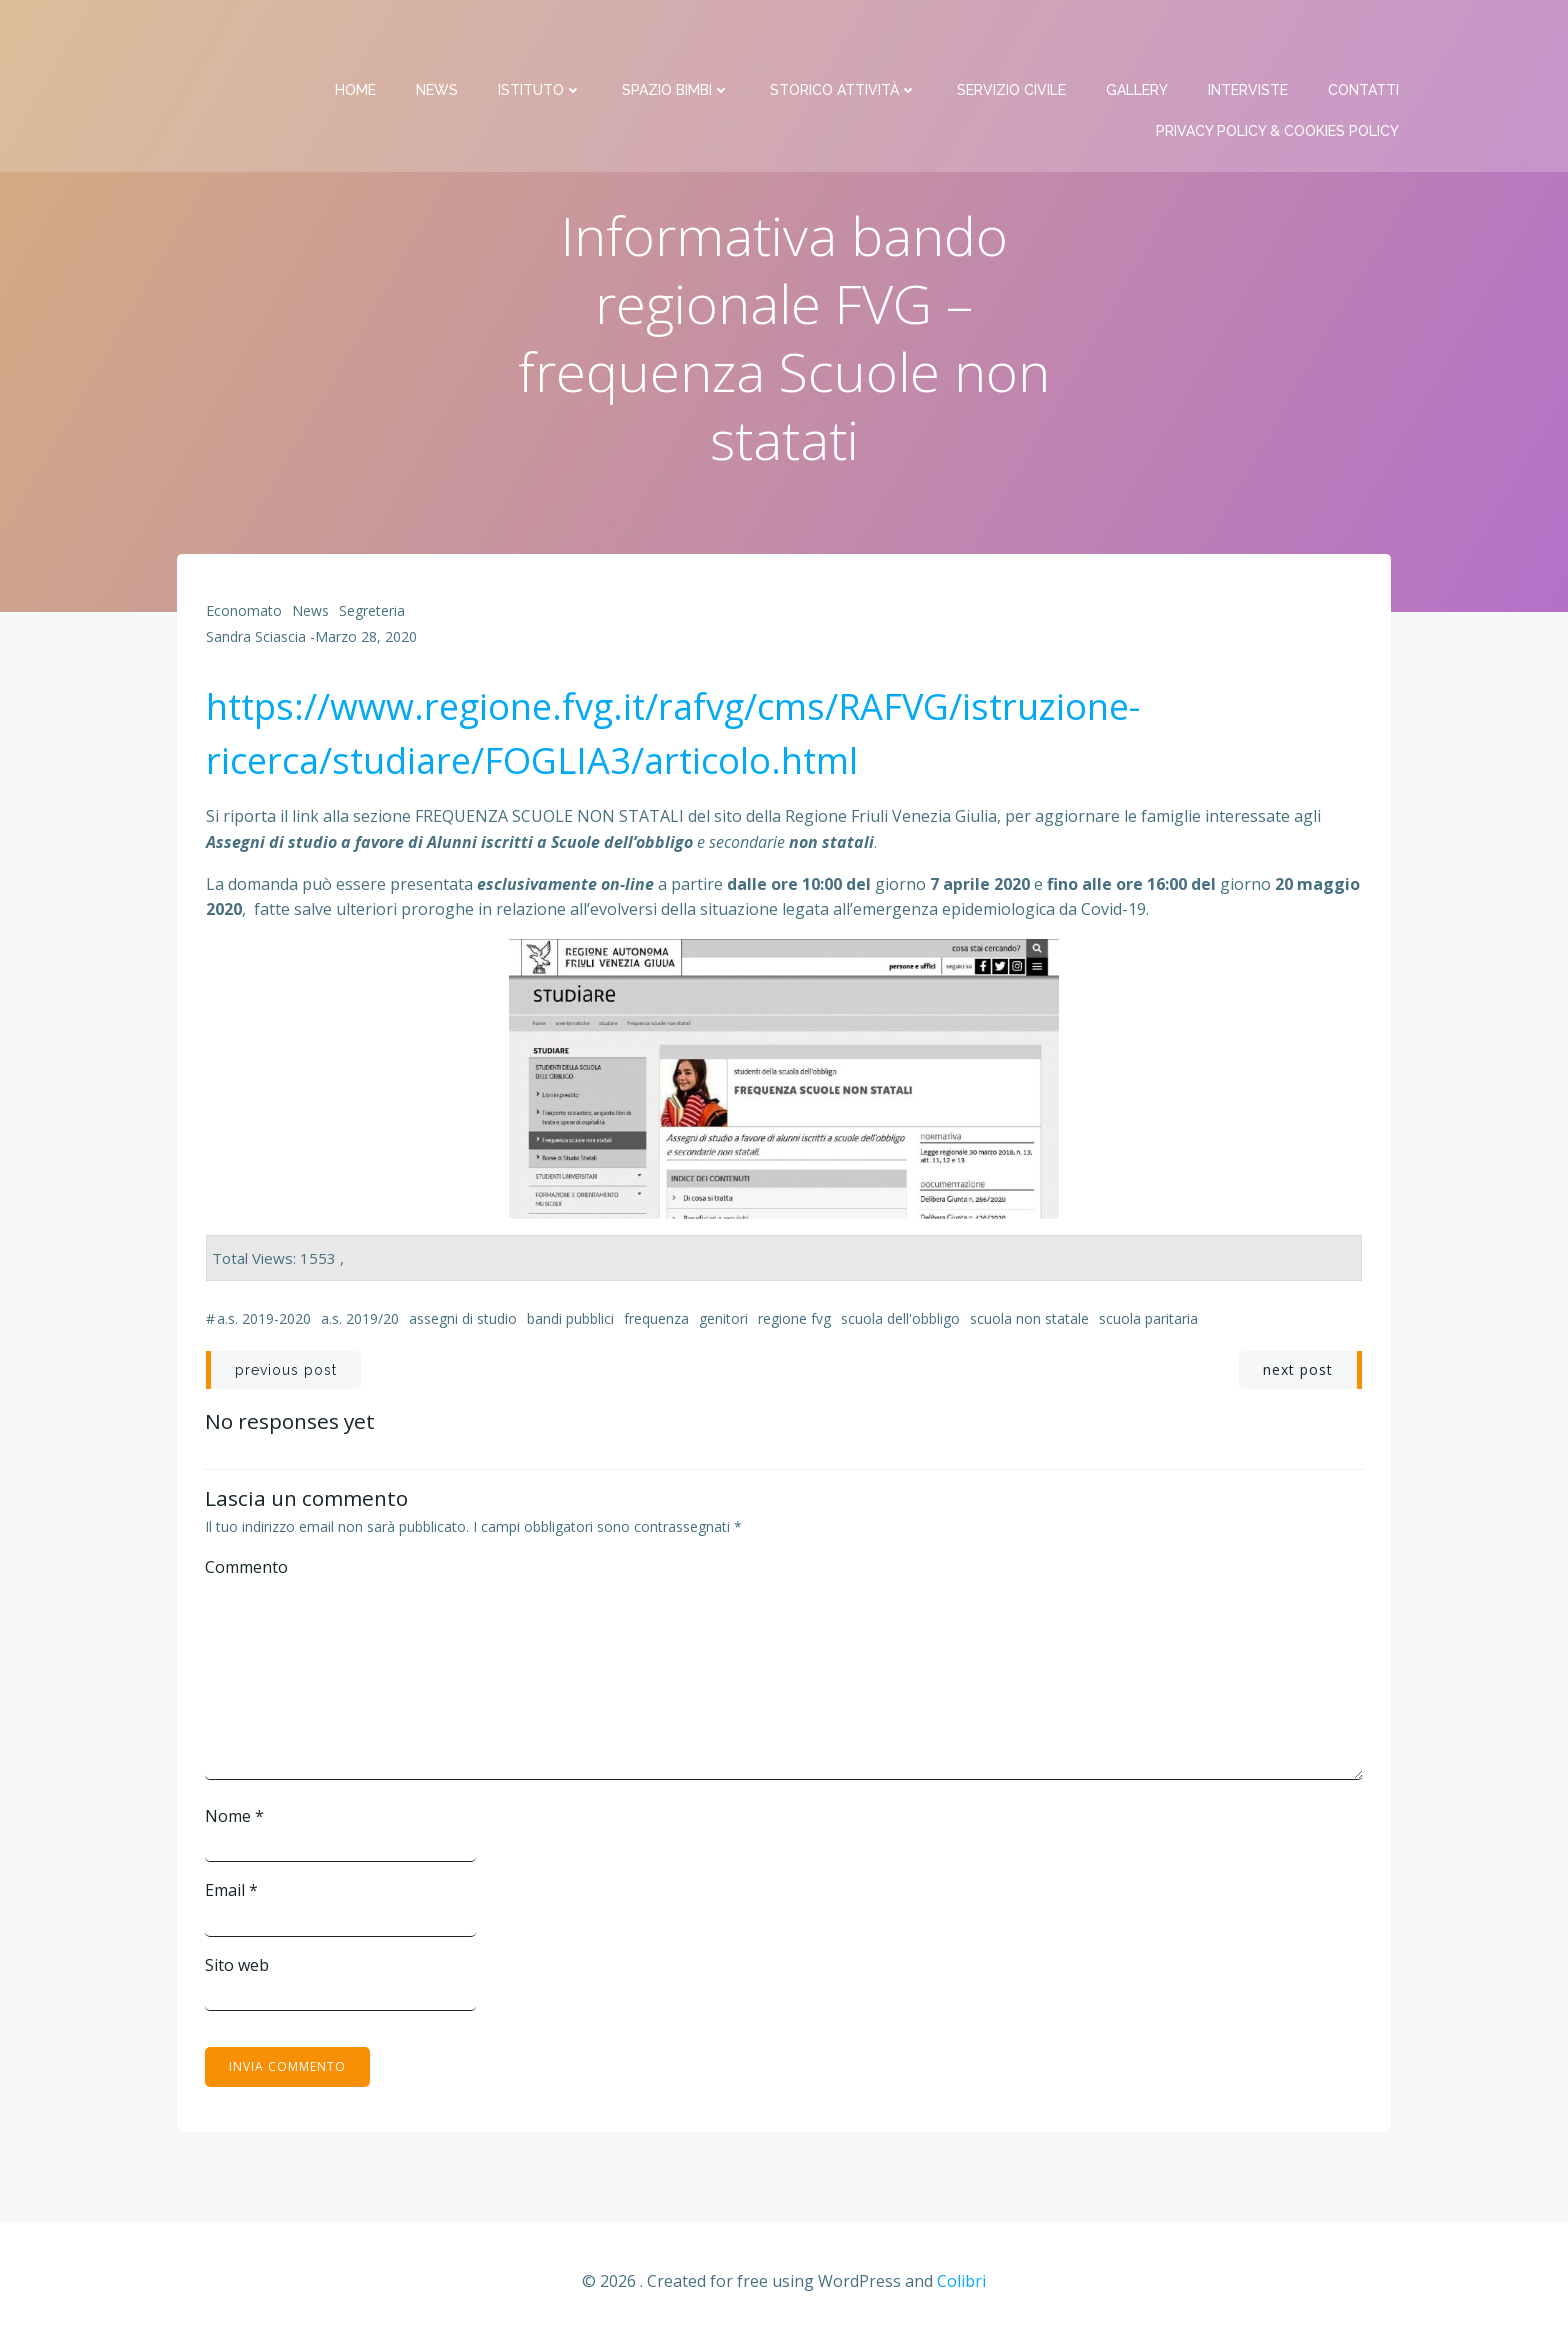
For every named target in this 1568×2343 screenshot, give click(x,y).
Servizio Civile (1012, 40)
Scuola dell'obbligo (900, 1321)
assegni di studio (463, 1321)
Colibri (961, 2284)
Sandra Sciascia (256, 639)
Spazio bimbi (677, 40)
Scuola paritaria (1148, 1321)
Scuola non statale (1029, 1321)
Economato (244, 613)
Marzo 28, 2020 (366, 639)
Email (232, 1893)
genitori (723, 1321)
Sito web (238, 1967)
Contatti (1364, 40)
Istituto (541, 40)
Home (356, 40)
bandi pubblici (570, 1321)
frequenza (656, 1321)
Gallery (1138, 40)
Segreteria (372, 613)
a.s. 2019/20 (360, 1321)
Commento (247, 1569)
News (438, 40)
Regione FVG (794, 1321)
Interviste (1249, 40)
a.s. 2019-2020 (264, 1321)
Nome (235, 1818)
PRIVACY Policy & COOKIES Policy (1278, 81)
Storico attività (844, 40)
